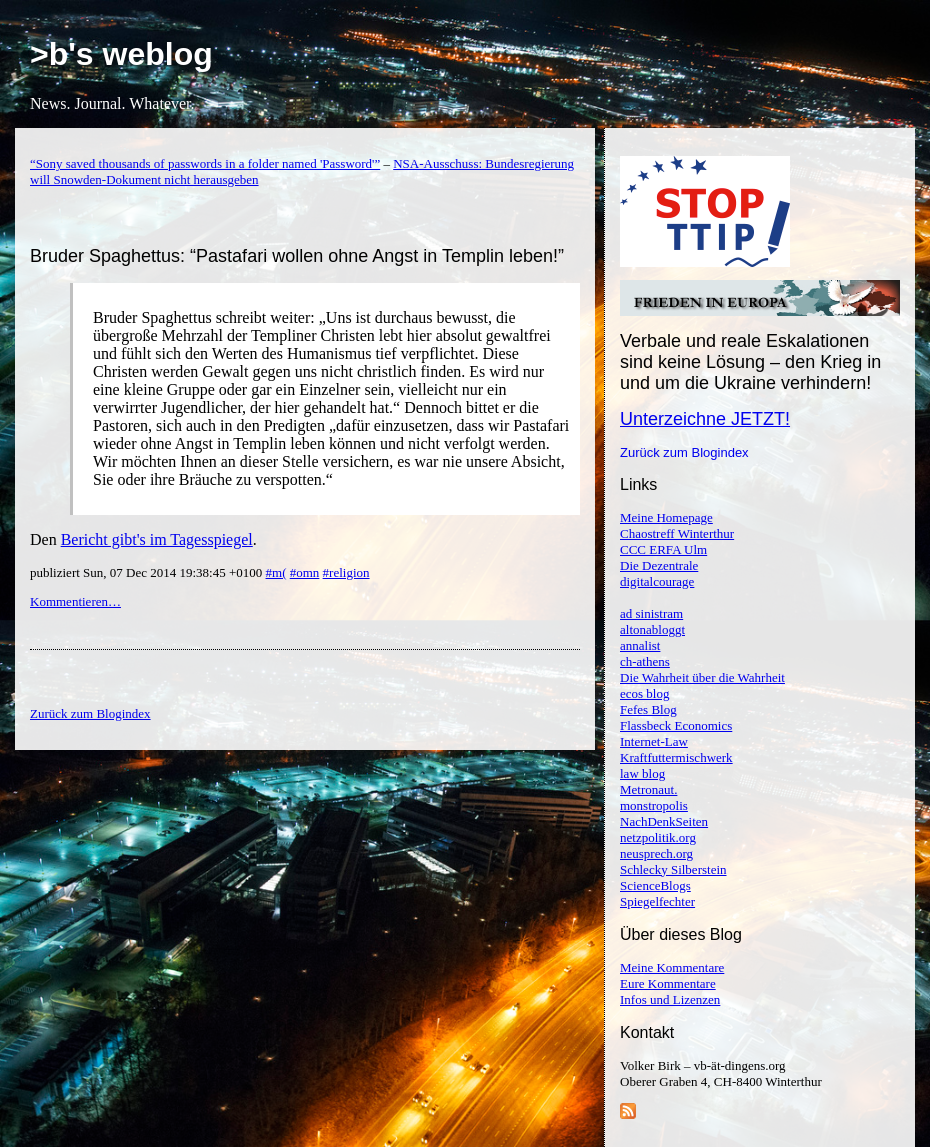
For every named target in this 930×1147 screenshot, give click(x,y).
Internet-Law (654, 741)
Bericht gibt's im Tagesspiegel (157, 539)
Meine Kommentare (672, 967)
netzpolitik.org (658, 837)
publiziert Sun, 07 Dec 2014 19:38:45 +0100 (148, 572)
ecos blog (644, 693)
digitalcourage (657, 581)
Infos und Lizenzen (670, 999)
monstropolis (654, 805)
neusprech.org (656, 853)
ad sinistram (651, 613)
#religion (346, 572)
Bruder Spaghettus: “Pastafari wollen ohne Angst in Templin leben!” (297, 256)
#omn (305, 572)
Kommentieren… (75, 601)
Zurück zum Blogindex (684, 452)
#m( (276, 572)
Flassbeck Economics (676, 725)
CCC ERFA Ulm (663, 549)
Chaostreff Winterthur (677, 533)
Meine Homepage (666, 517)
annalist (640, 645)
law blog (642, 773)
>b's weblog (121, 54)
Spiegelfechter (657, 901)
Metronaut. (648, 789)
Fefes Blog (648, 709)
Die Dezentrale (659, 565)
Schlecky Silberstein (673, 869)
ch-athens (645, 661)
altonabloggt (652, 629)
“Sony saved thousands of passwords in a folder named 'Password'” (205, 163)
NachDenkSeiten (664, 821)
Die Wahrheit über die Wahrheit (702, 677)
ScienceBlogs (655, 885)
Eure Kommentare (668, 983)
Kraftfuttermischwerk (676, 757)
